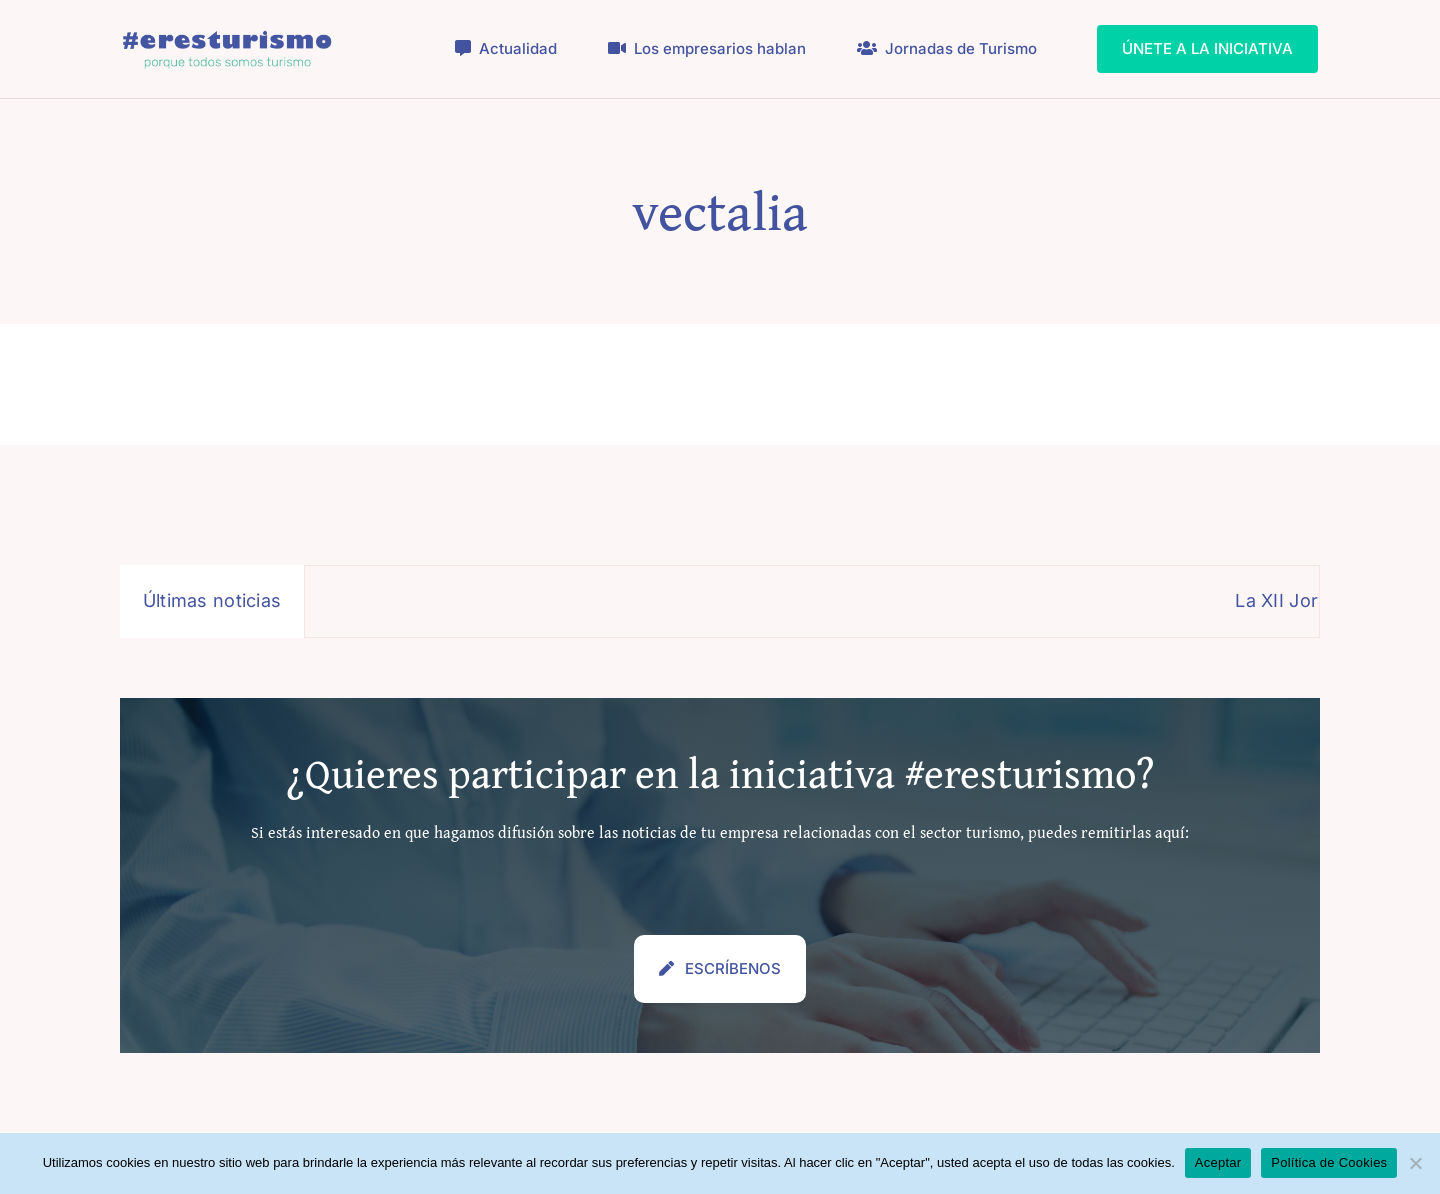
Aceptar (1218, 1162)
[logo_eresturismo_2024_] (227, 34)
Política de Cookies (1329, 1162)
